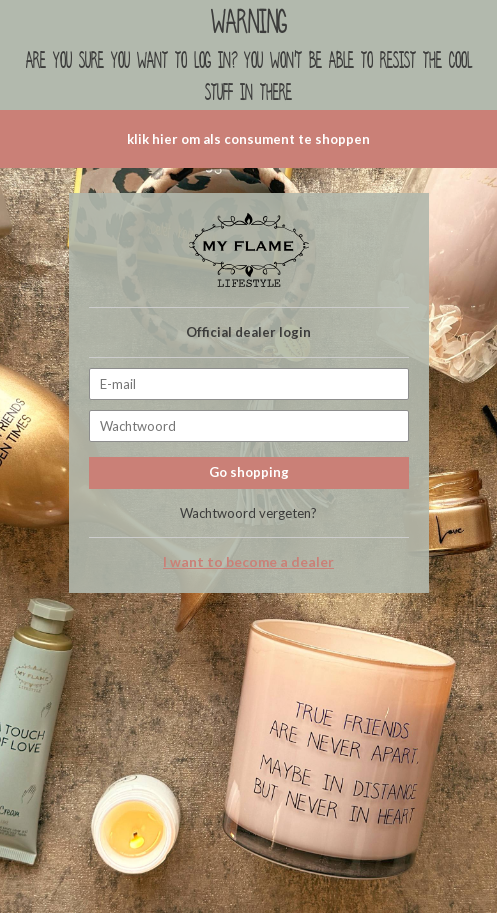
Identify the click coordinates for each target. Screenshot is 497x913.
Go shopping (249, 472)
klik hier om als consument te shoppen (248, 139)
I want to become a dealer (248, 562)
